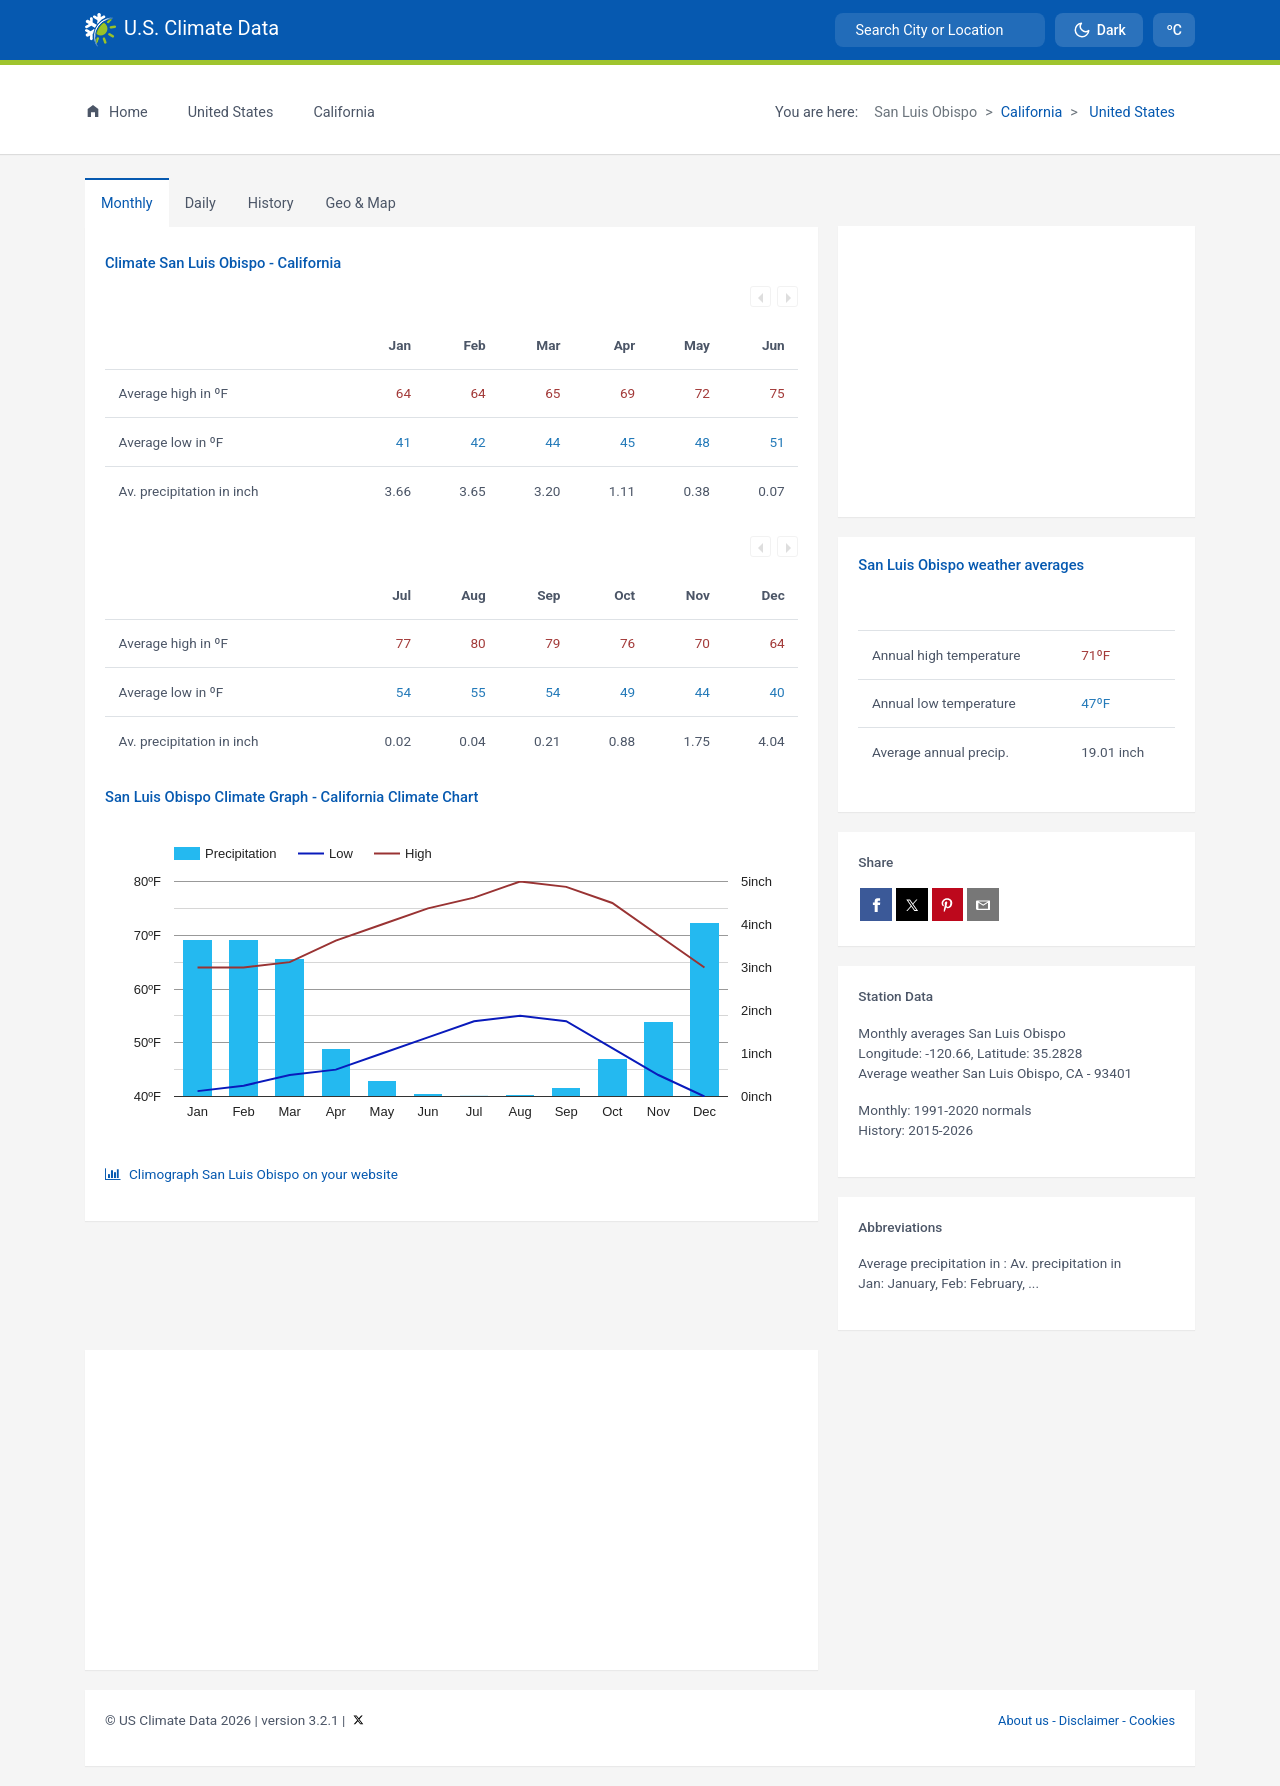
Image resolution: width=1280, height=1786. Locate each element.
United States (1130, 112)
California (1032, 112)
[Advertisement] (1016, 372)
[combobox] (940, 30)
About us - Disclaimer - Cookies (1086, 1720)
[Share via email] (983, 904)
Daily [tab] (200, 203)
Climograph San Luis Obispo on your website (263, 1174)
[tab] (271, 203)
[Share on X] (912, 904)
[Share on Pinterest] (948, 904)
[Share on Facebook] (876, 904)
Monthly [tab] (127, 203)
